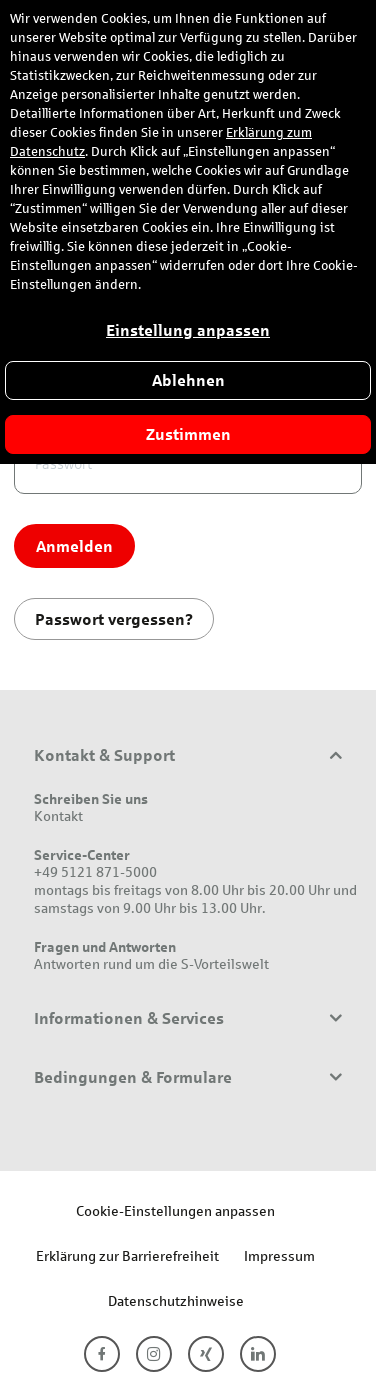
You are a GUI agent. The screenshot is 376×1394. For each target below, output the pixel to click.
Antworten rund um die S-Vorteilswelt (151, 963)
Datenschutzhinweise (176, 1300)
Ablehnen (188, 380)
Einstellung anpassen (188, 330)
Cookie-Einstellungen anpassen (175, 1210)
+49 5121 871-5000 (95, 871)
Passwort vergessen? (114, 618)
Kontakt (58, 815)
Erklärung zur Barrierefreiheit (127, 1255)
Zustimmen (188, 434)
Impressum (279, 1255)
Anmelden (74, 545)
